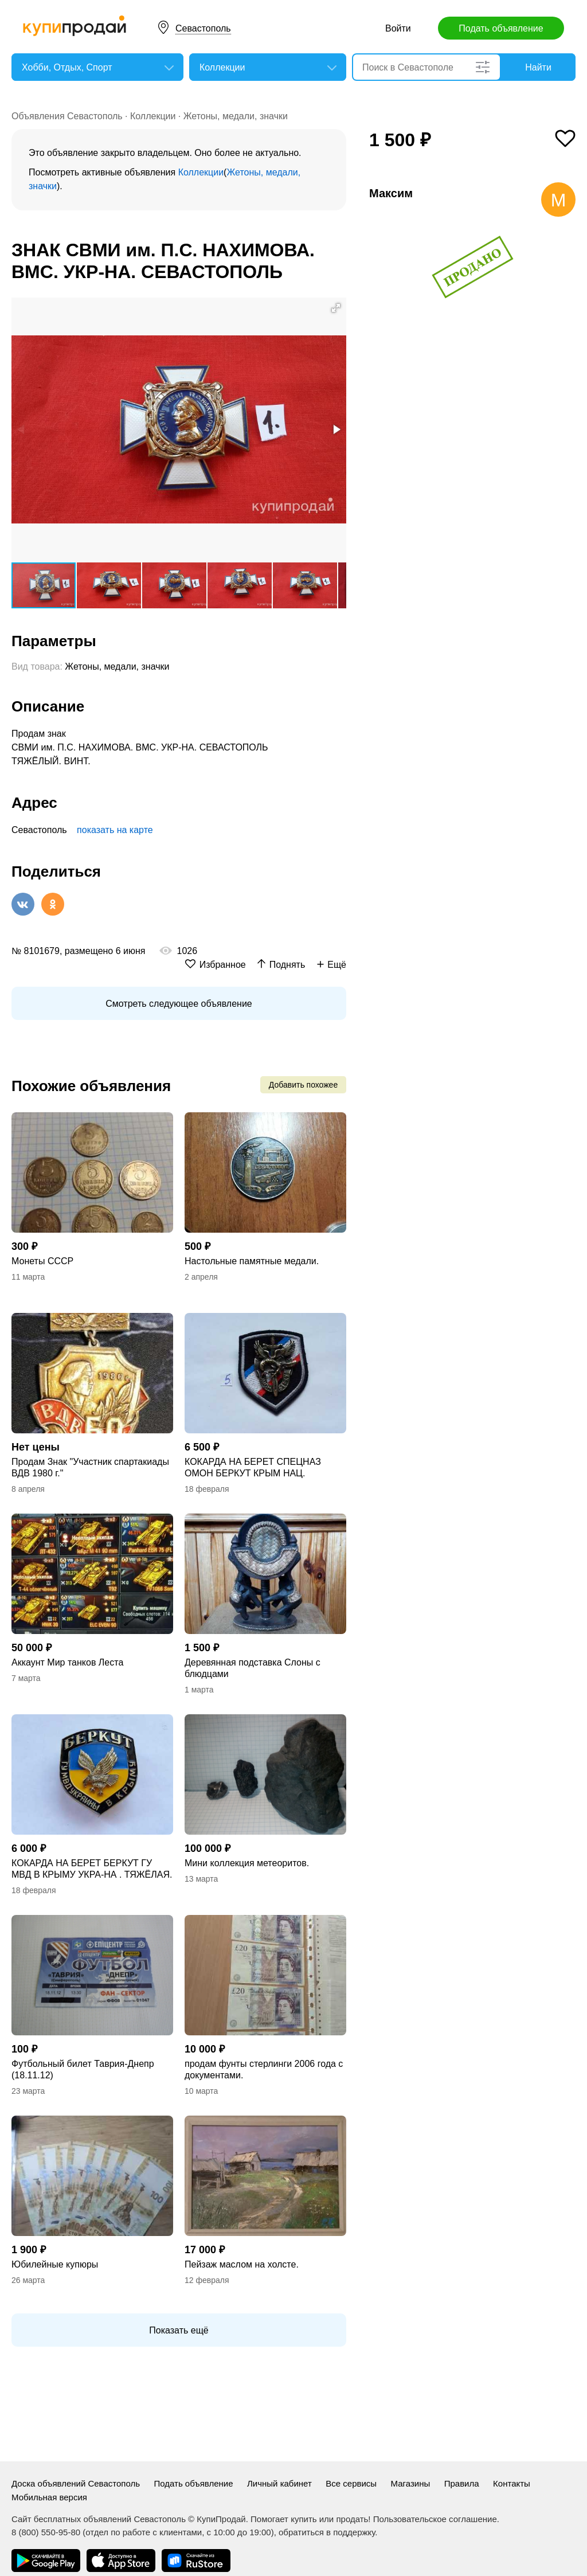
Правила (461, 2483)
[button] (336, 308)
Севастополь (203, 28)
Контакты (511, 2483)
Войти (398, 28)
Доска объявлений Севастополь (75, 2483)
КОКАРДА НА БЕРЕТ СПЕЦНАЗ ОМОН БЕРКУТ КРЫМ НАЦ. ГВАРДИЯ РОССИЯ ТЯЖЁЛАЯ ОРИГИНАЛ (253, 1468)
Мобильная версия (49, 2497)
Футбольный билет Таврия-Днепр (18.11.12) (82, 2069)
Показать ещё (178, 2330)
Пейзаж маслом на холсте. (242, 2264)
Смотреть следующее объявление (178, 1003)
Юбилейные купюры (54, 2264)
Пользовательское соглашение (435, 2519)
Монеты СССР (42, 1261)
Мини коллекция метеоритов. (247, 1863)
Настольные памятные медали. (252, 1261)
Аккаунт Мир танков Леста (67, 1662)
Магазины (411, 2483)
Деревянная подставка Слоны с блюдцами (252, 1668)
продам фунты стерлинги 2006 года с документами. (264, 2069)
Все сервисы (351, 2483)
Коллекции (152, 116)
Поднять (287, 965)
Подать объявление (501, 28)
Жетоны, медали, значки (235, 116)
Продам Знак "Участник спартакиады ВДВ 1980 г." (90, 1467)
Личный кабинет (279, 2483)
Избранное (222, 965)
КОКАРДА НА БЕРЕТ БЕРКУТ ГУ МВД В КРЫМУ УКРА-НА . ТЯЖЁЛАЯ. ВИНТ (91, 1869)
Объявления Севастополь (67, 116)
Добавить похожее (303, 1084)
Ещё (336, 965)
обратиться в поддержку (327, 2532)
